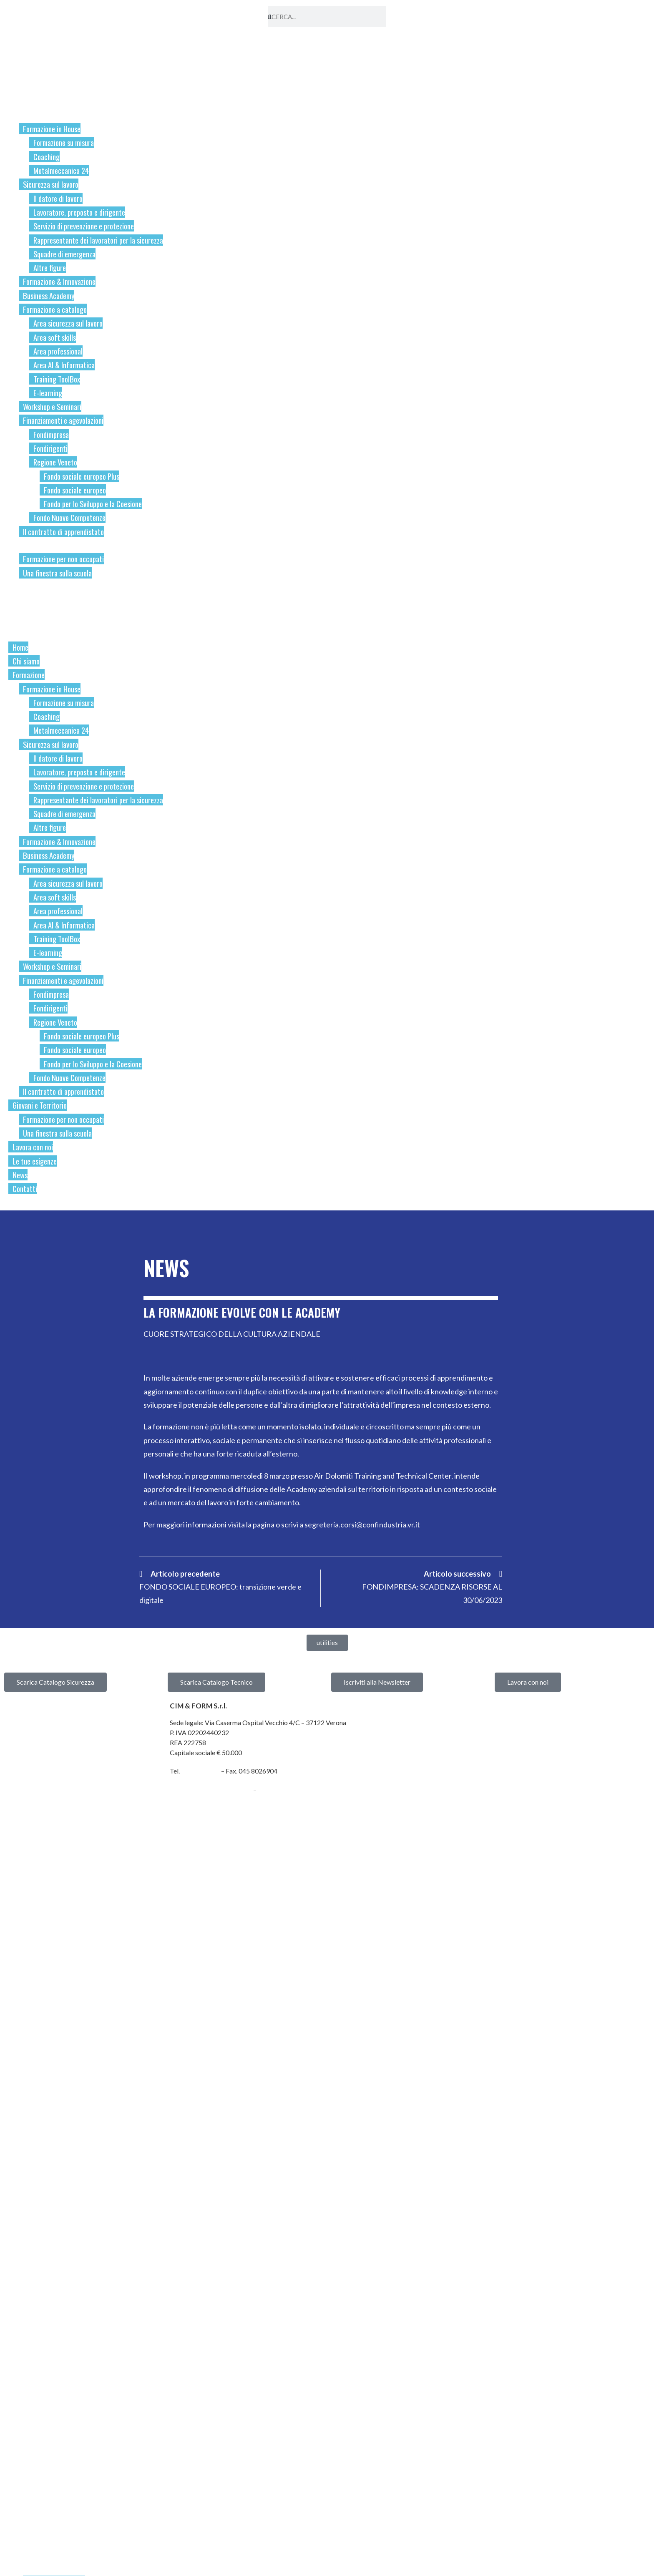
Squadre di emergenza (64, 253)
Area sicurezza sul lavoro (68, 323)
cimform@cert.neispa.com (211, 1789)
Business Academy (48, 295)
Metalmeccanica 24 (61, 170)
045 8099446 (200, 1770)
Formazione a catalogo (55, 309)
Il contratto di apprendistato (63, 531)
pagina (263, 1524)
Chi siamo (23, 101)
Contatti (22, 626)
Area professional (58, 351)
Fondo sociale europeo (75, 490)
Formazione (27, 115)
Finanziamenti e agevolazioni (63, 420)
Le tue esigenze (34, 599)
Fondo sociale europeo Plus (81, 476)
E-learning (47, 392)
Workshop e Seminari (52, 406)
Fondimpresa (51, 434)
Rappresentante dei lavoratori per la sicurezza (98, 240)
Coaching (46, 156)
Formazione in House (51, 128)
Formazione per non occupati (63, 558)
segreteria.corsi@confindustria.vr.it (362, 1524)
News (18, 613)
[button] (327, 1642)
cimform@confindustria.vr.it (301, 1789)
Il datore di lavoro (58, 198)
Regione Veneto (55, 462)
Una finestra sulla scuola (57, 573)
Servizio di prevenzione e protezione (83, 225)
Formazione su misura (63, 142)
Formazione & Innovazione (59, 281)
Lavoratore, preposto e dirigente (79, 212)
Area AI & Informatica (64, 364)
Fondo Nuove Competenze (69, 517)
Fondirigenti (50, 448)
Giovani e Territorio (39, 545)
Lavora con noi (31, 586)
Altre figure (49, 267)
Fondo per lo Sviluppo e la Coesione (93, 503)
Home (18, 88)
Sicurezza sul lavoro (50, 184)
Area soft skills (54, 337)
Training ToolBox (56, 379)
